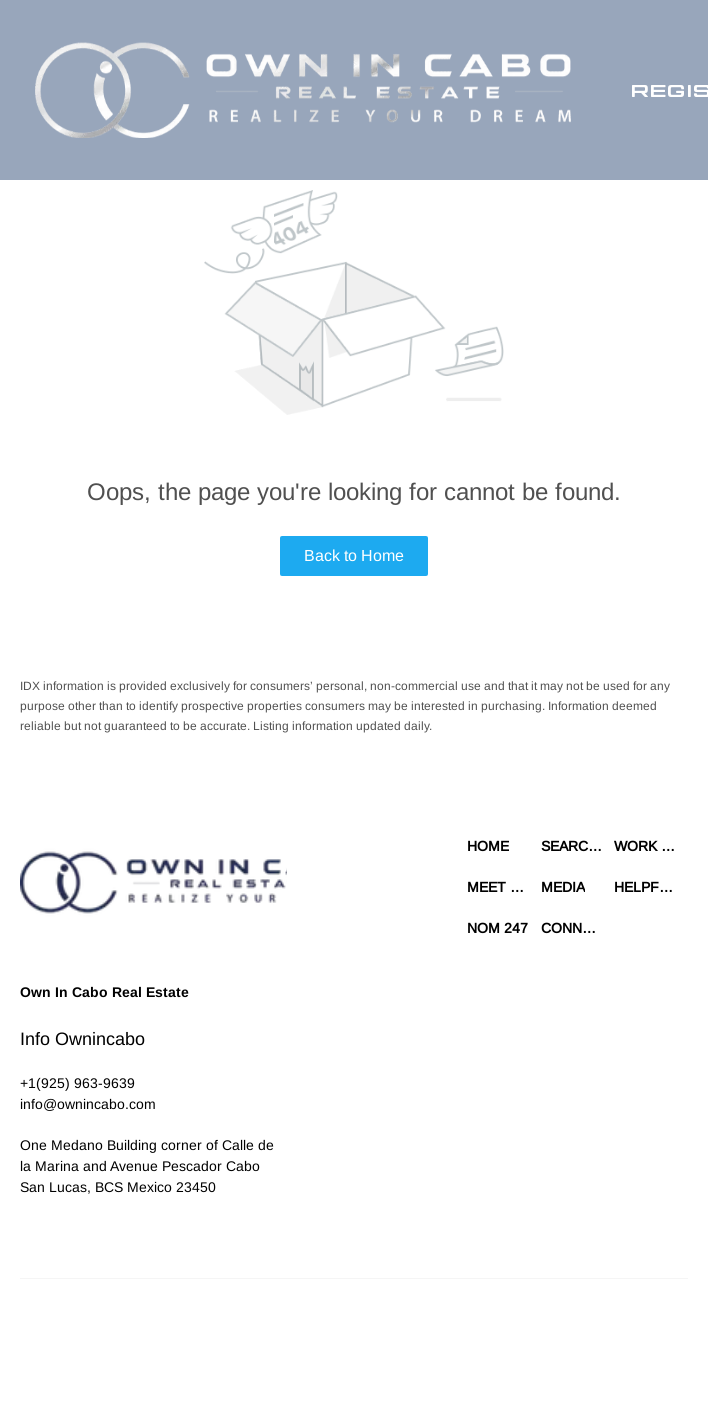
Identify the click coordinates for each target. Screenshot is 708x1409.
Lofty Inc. (112, 1329)
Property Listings (294, 1349)
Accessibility (435, 1349)
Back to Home (354, 555)
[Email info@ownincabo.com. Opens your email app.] (88, 1104)
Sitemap (371, 1349)
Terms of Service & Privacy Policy (339, 1329)
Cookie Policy (475, 1329)
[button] (303, 90)
